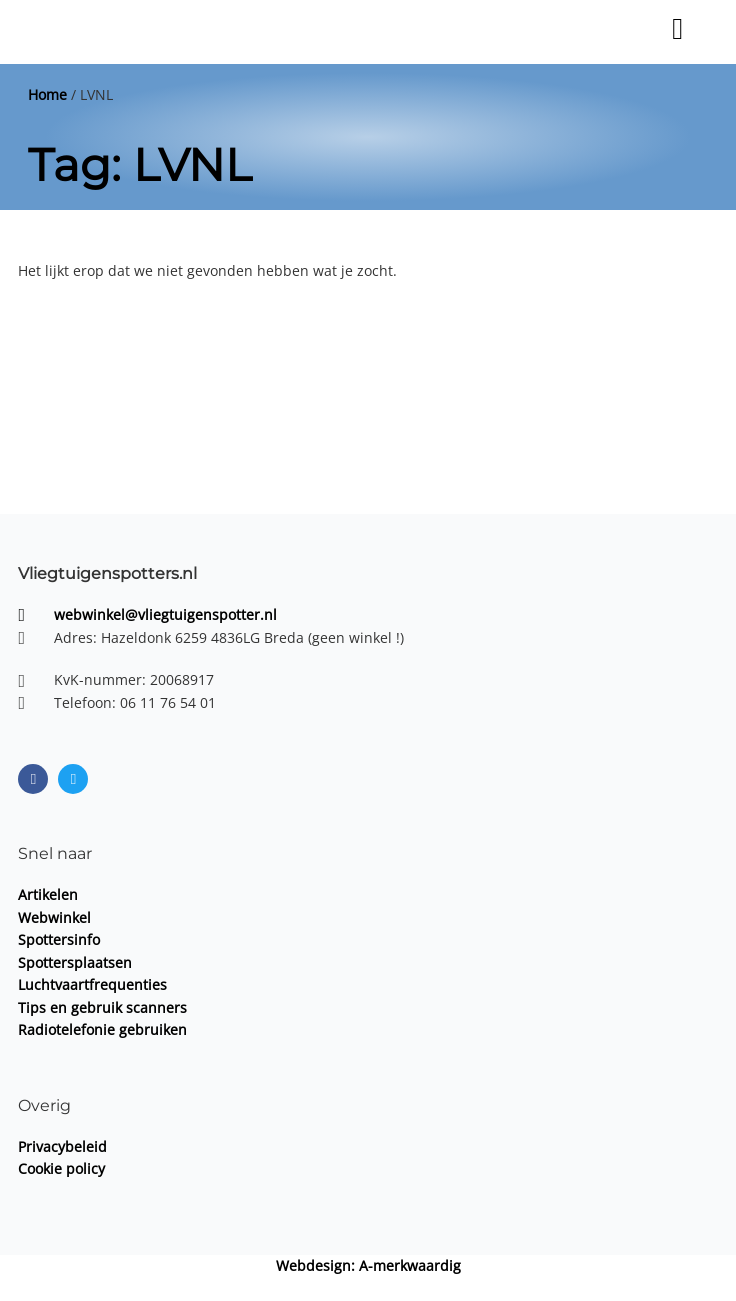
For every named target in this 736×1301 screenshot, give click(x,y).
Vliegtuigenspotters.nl (107, 573)
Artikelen (48, 894)
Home (47, 94)
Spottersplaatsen (75, 962)
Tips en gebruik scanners (102, 1007)
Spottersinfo (59, 939)
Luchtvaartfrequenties (92, 984)
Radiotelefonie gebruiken (102, 1029)
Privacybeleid (62, 1146)
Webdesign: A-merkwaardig (368, 1265)
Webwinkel (54, 917)
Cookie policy (61, 1168)
